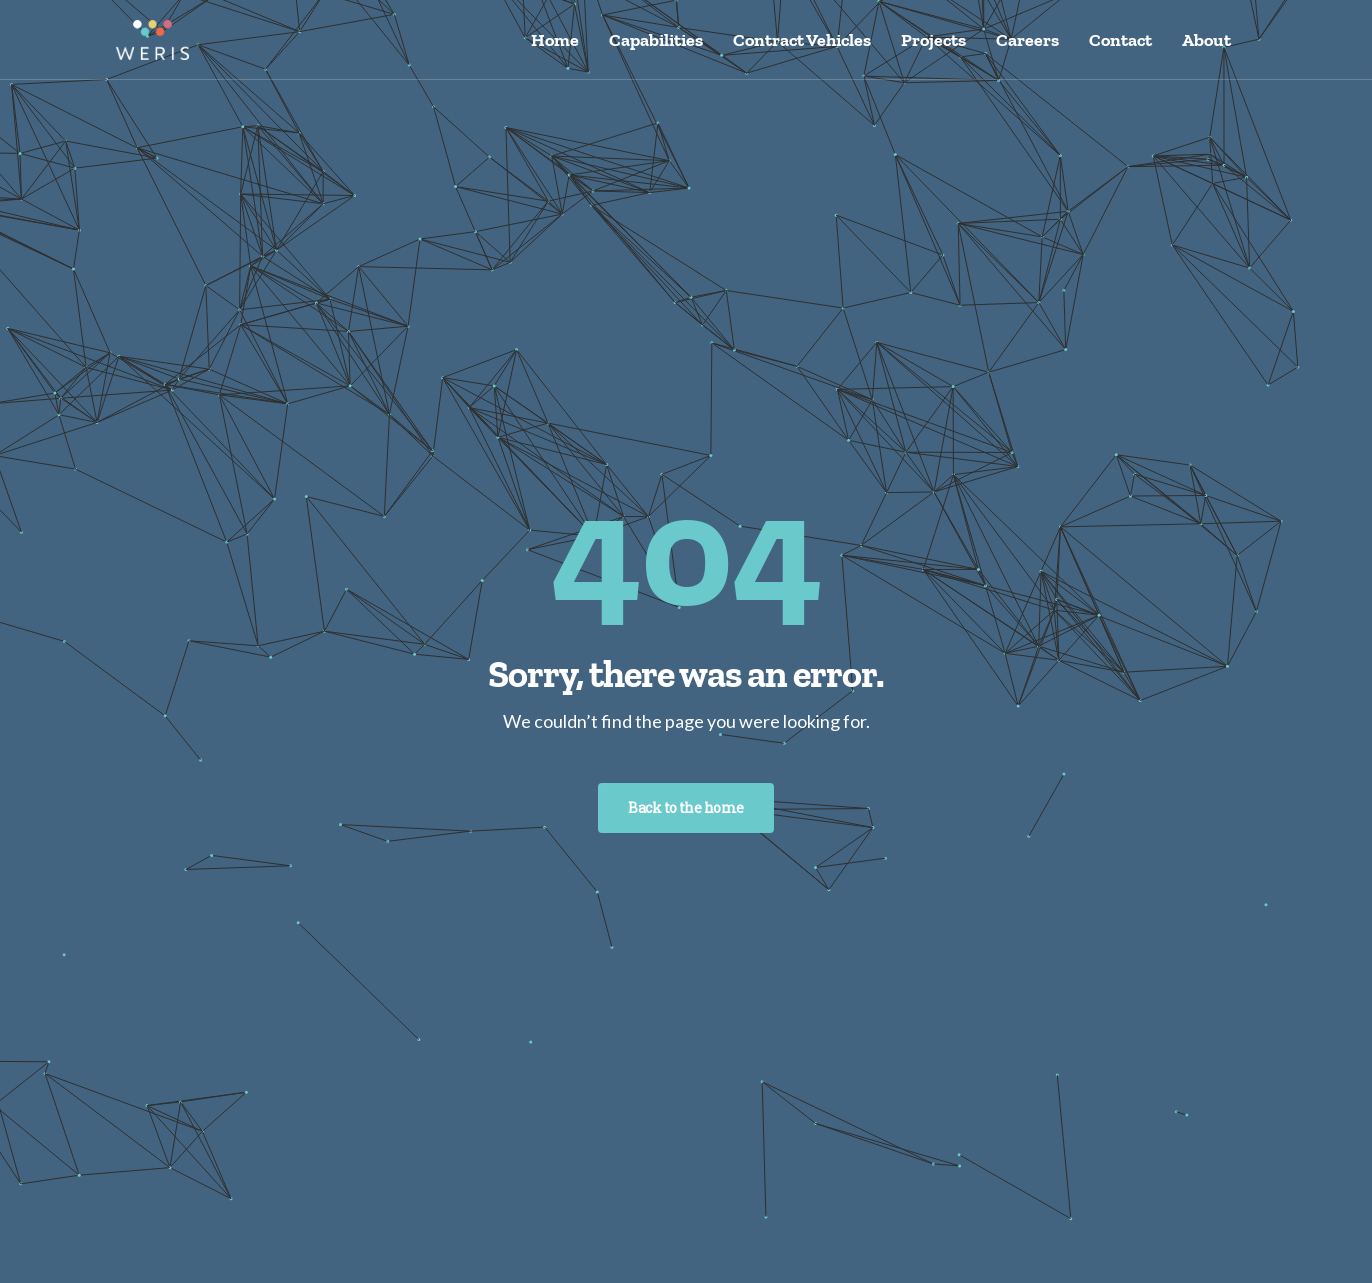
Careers (1027, 40)
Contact (1120, 40)
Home (555, 40)
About (1206, 40)
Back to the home (685, 807)
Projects (933, 40)
